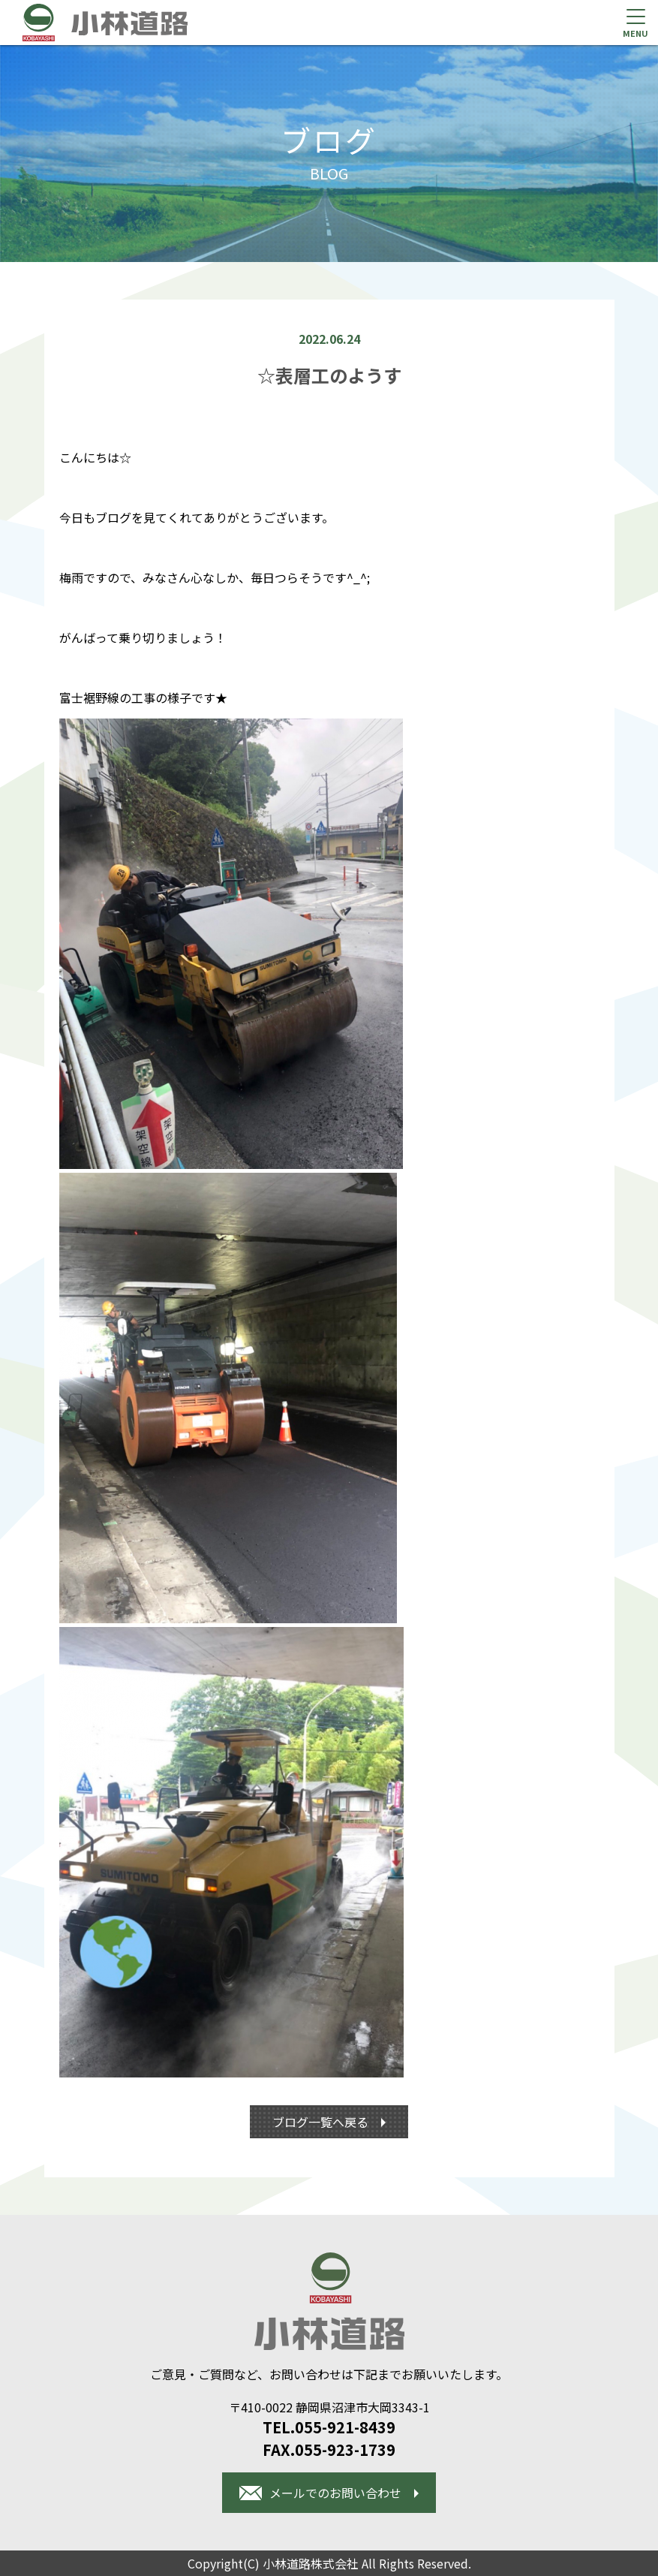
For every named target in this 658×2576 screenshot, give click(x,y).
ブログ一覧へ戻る (321, 2122)
